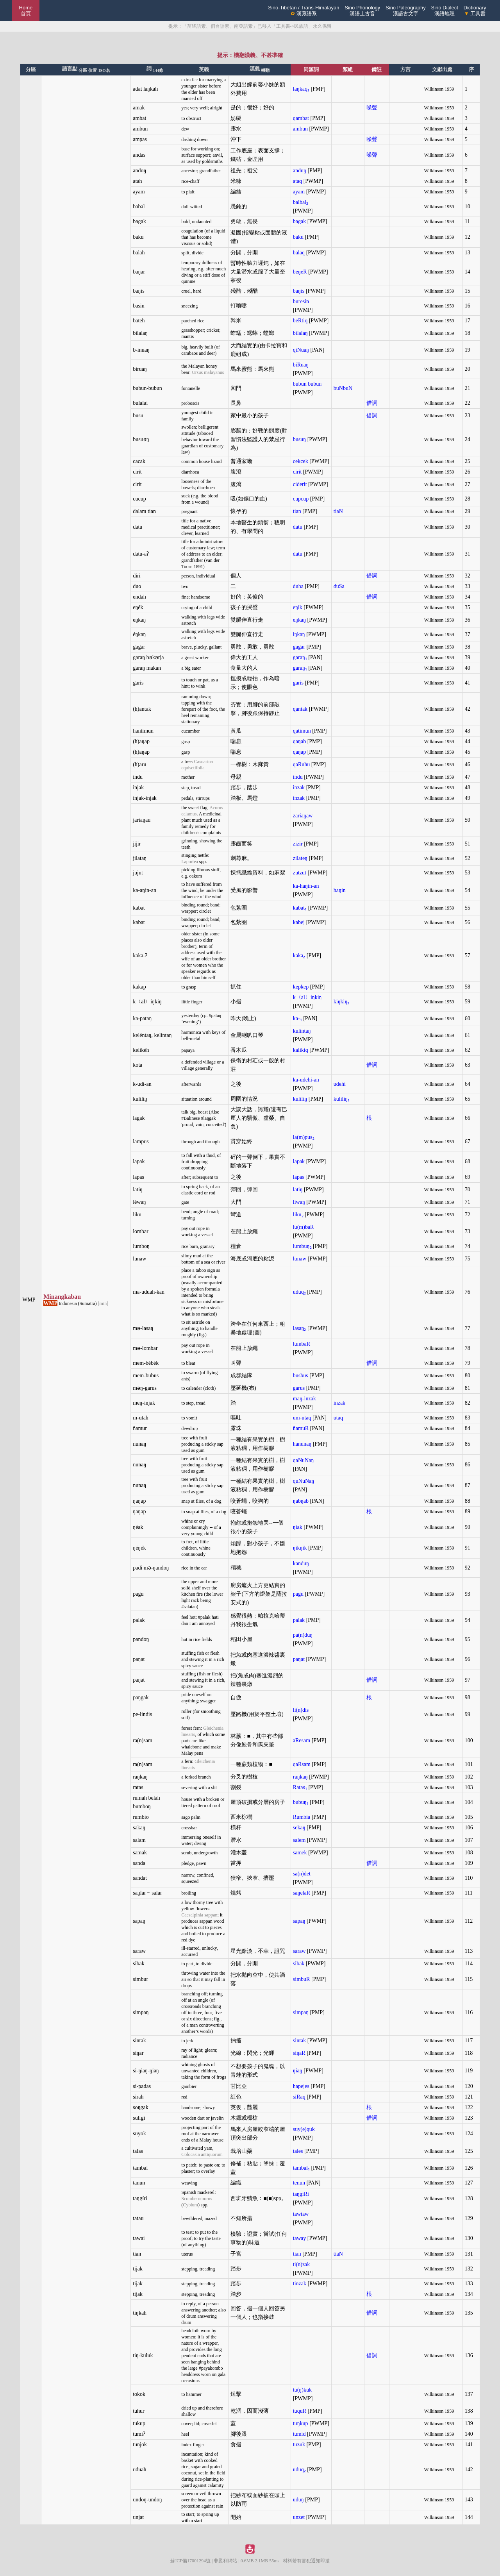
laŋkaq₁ (301, 89)
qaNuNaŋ (303, 1460)
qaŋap (299, 752)
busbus (300, 1375)
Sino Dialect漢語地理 (444, 10)
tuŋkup (300, 2423)
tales (298, 2151)
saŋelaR (301, 1893)
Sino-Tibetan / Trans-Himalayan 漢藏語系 (303, 10)
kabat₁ (300, 908)
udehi (340, 1084)
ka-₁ (297, 1018)
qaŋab (299, 741)
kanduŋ (301, 1563)
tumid (299, 2434)
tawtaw (301, 2214)
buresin (301, 301)
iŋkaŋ (299, 634)
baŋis (298, 291)
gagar (299, 647)
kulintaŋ (302, 1031)
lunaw (299, 1259)
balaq (299, 253)
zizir (298, 844)
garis (298, 683)
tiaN (338, 511)
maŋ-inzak (304, 1399)
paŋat (299, 1659)
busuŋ (299, 439)
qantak (300, 709)
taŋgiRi (301, 2194)
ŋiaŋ (297, 2071)
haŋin (340, 890)
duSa (339, 586)
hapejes (301, 2086)
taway (299, 2238)
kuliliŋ (300, 1099)
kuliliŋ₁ (342, 1099)
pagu (298, 1594)
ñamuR (301, 1428)
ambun (300, 129)
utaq (338, 1418)
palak (299, 1620)
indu (298, 777)
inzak (299, 787)
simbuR (301, 1979)
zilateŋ (300, 858)
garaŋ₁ (300, 657)
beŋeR (300, 272)
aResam (301, 1740)
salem (299, 1840)
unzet (299, 2517)
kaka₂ (299, 955)
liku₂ (298, 1214)
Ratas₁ (300, 1787)
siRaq (299, 2097)
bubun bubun (307, 384)
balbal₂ (300, 202)
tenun (299, 2183)
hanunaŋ (302, 1444)
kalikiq (300, 1050)
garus (299, 1388)
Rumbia (301, 1817)
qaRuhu (301, 764)
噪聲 (371, 108)
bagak (299, 221)
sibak (299, 1963)
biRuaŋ (301, 365)
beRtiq (300, 321)
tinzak (299, 2283)
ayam (299, 192)
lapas (298, 1177)
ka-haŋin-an (306, 886)
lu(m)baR (303, 1227)
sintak (299, 2040)
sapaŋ (299, 1921)
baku (298, 237)
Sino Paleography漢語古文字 (406, 10)
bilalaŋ (300, 333)
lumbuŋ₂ (302, 1246)
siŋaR (299, 2053)
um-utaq (302, 1418)
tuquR (299, 2411)
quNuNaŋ (303, 1481)
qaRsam (302, 1764)
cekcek (300, 461)
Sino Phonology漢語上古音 (362, 10)
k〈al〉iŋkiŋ (307, 997)
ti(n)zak (301, 2264)
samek (300, 1853)
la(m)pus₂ (303, 1137)
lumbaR (301, 1344)
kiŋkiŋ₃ (342, 1002)
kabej (299, 922)
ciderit (300, 484)
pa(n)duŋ (302, 1635)
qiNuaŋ (301, 350)
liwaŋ (299, 1202)
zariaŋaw (302, 816)
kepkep (301, 987)
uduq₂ (299, 1292)
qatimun (302, 731)
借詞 (371, 403)
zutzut (299, 873)
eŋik (297, 607)
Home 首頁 (26, 10)
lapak (299, 1161)
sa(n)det (302, 1874)
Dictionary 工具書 (475, 10)
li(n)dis (301, 1710)
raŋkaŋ (300, 1777)
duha (298, 586)
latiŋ (298, 1189)
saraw (299, 1951)
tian (297, 511)
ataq (297, 181)
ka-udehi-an (306, 1080)
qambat (301, 118)
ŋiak (297, 1527)
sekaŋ (299, 1828)
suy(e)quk (304, 2129)
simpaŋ (301, 2012)
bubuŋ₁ (301, 1802)
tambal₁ (301, 2168)
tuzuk (299, 2444)
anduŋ (299, 170)
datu (297, 527)
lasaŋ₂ (299, 1328)
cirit (297, 472)
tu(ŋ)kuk (302, 2390)
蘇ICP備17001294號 (190, 2560)
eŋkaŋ (299, 620)
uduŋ (298, 2500)
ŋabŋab (301, 1501)
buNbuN (343, 388)
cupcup (301, 499)
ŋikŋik (300, 1548)
